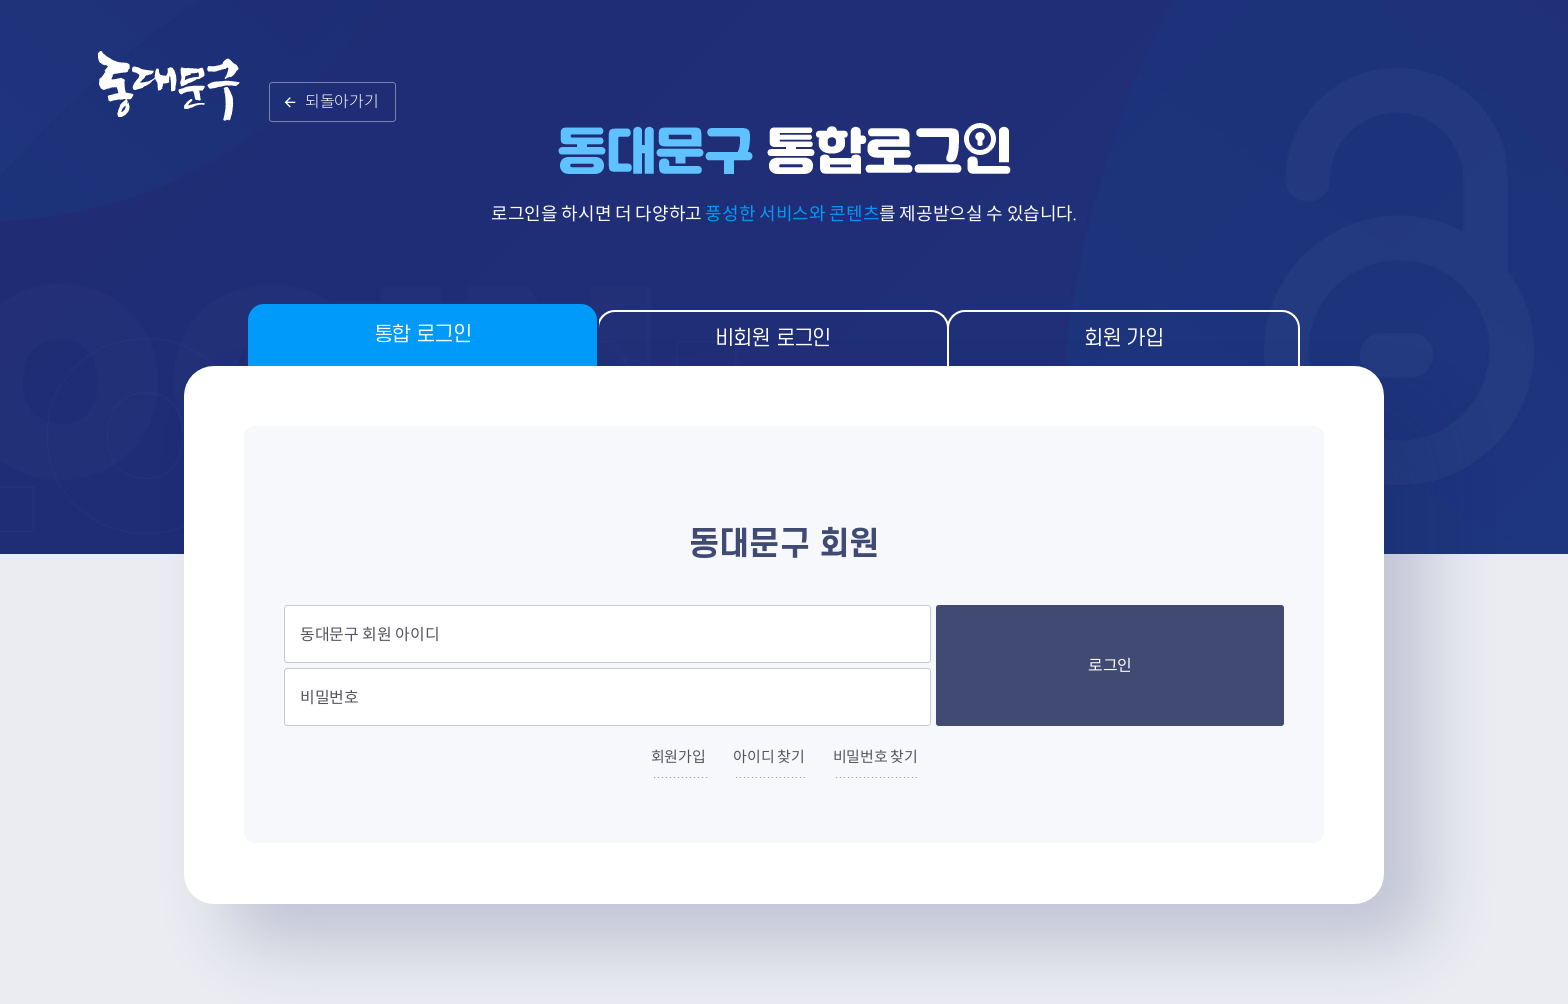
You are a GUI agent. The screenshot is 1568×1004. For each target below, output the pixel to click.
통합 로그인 (422, 334)
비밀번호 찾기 (875, 756)
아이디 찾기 (768, 756)
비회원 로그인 (773, 338)
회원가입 (678, 756)
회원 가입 (1123, 338)
